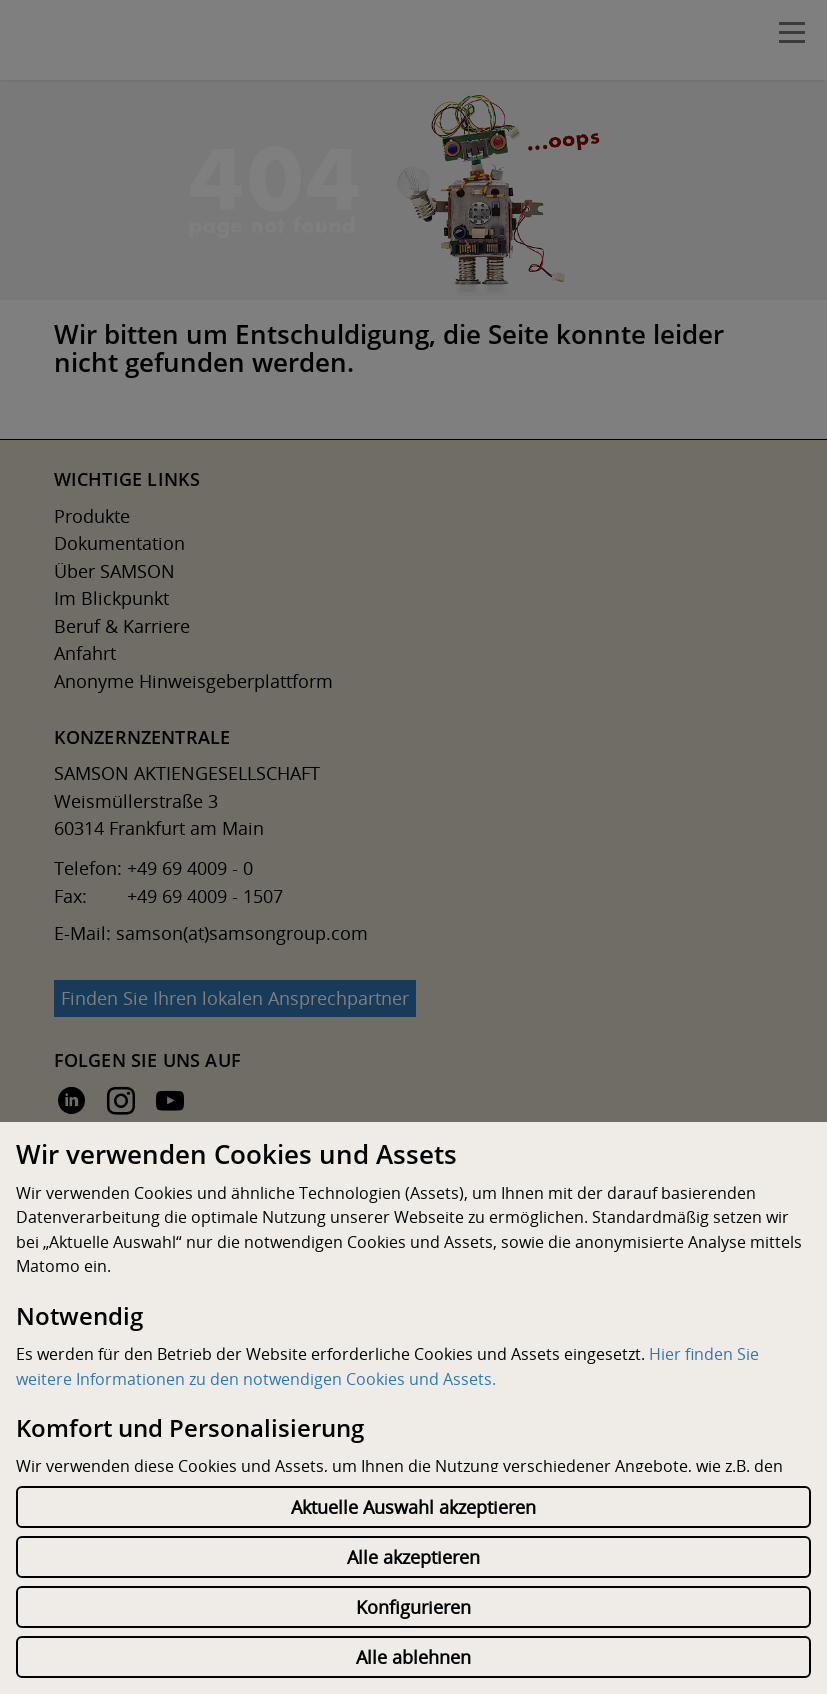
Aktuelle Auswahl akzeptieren (413, 1507)
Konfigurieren (413, 1607)
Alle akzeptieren (413, 1557)
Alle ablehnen (413, 1657)
